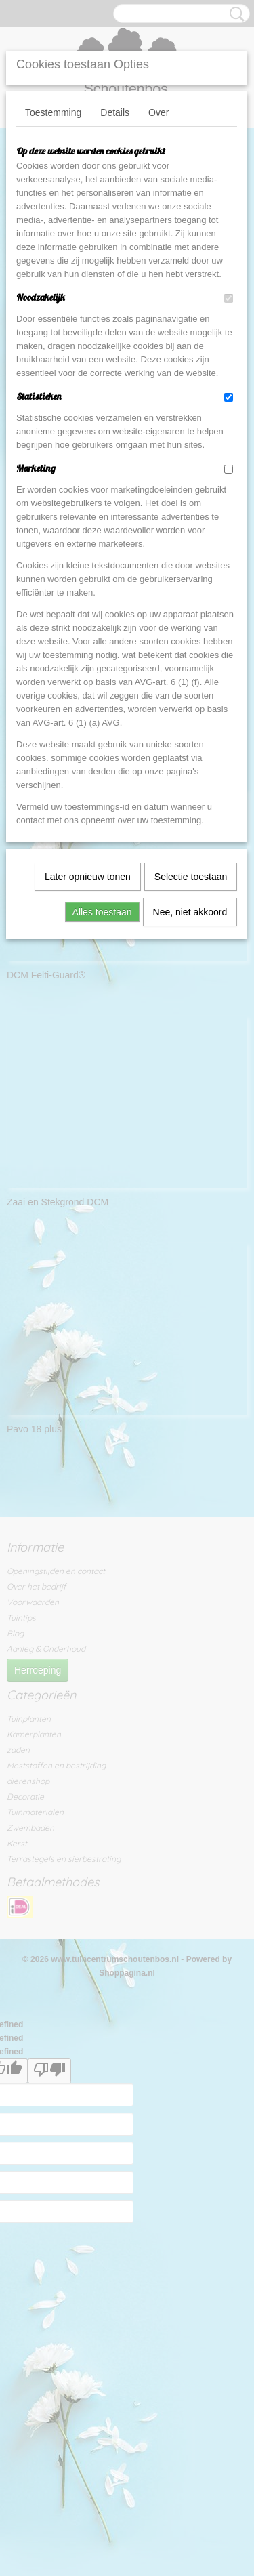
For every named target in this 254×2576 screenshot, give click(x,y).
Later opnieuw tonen (88, 876)
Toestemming (53, 112)
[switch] (228, 298)
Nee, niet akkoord (190, 912)
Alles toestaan (102, 912)
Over (158, 112)
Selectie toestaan (190, 876)
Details (114, 112)
